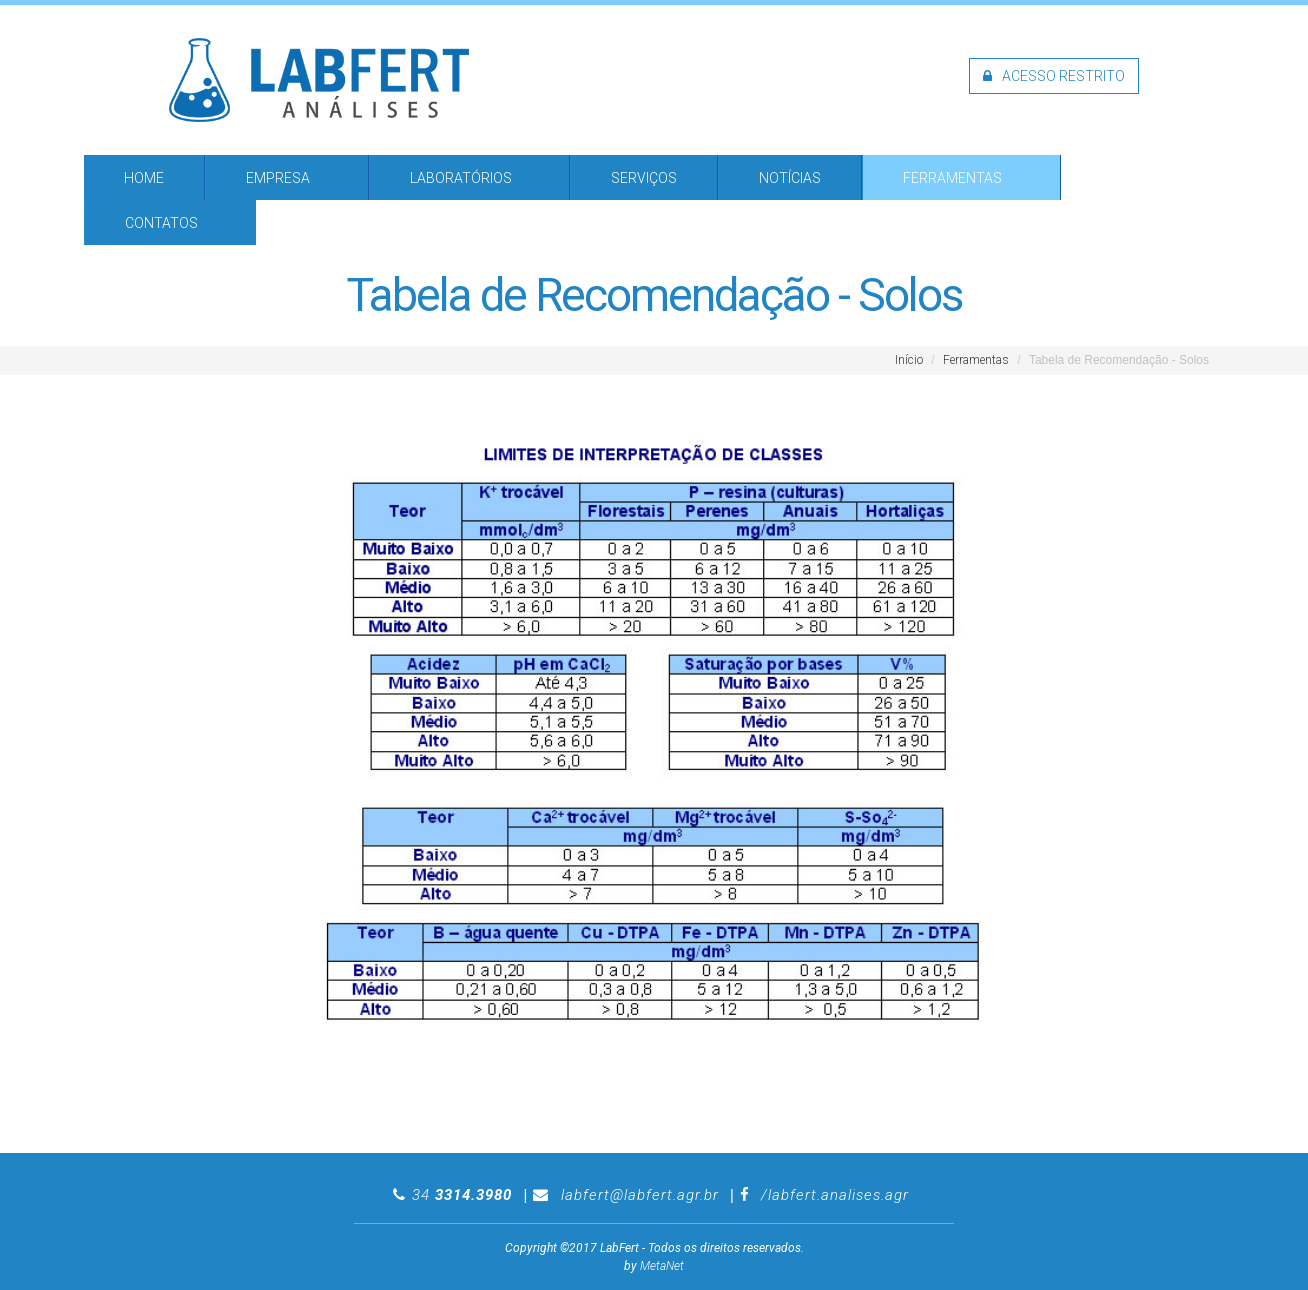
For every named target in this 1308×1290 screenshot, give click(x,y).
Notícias (790, 178)
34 (462, 1195)
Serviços (644, 178)
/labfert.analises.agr (835, 1195)
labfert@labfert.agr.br (640, 1195)
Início (909, 360)
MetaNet (662, 1266)
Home (144, 178)
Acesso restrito (1054, 76)
